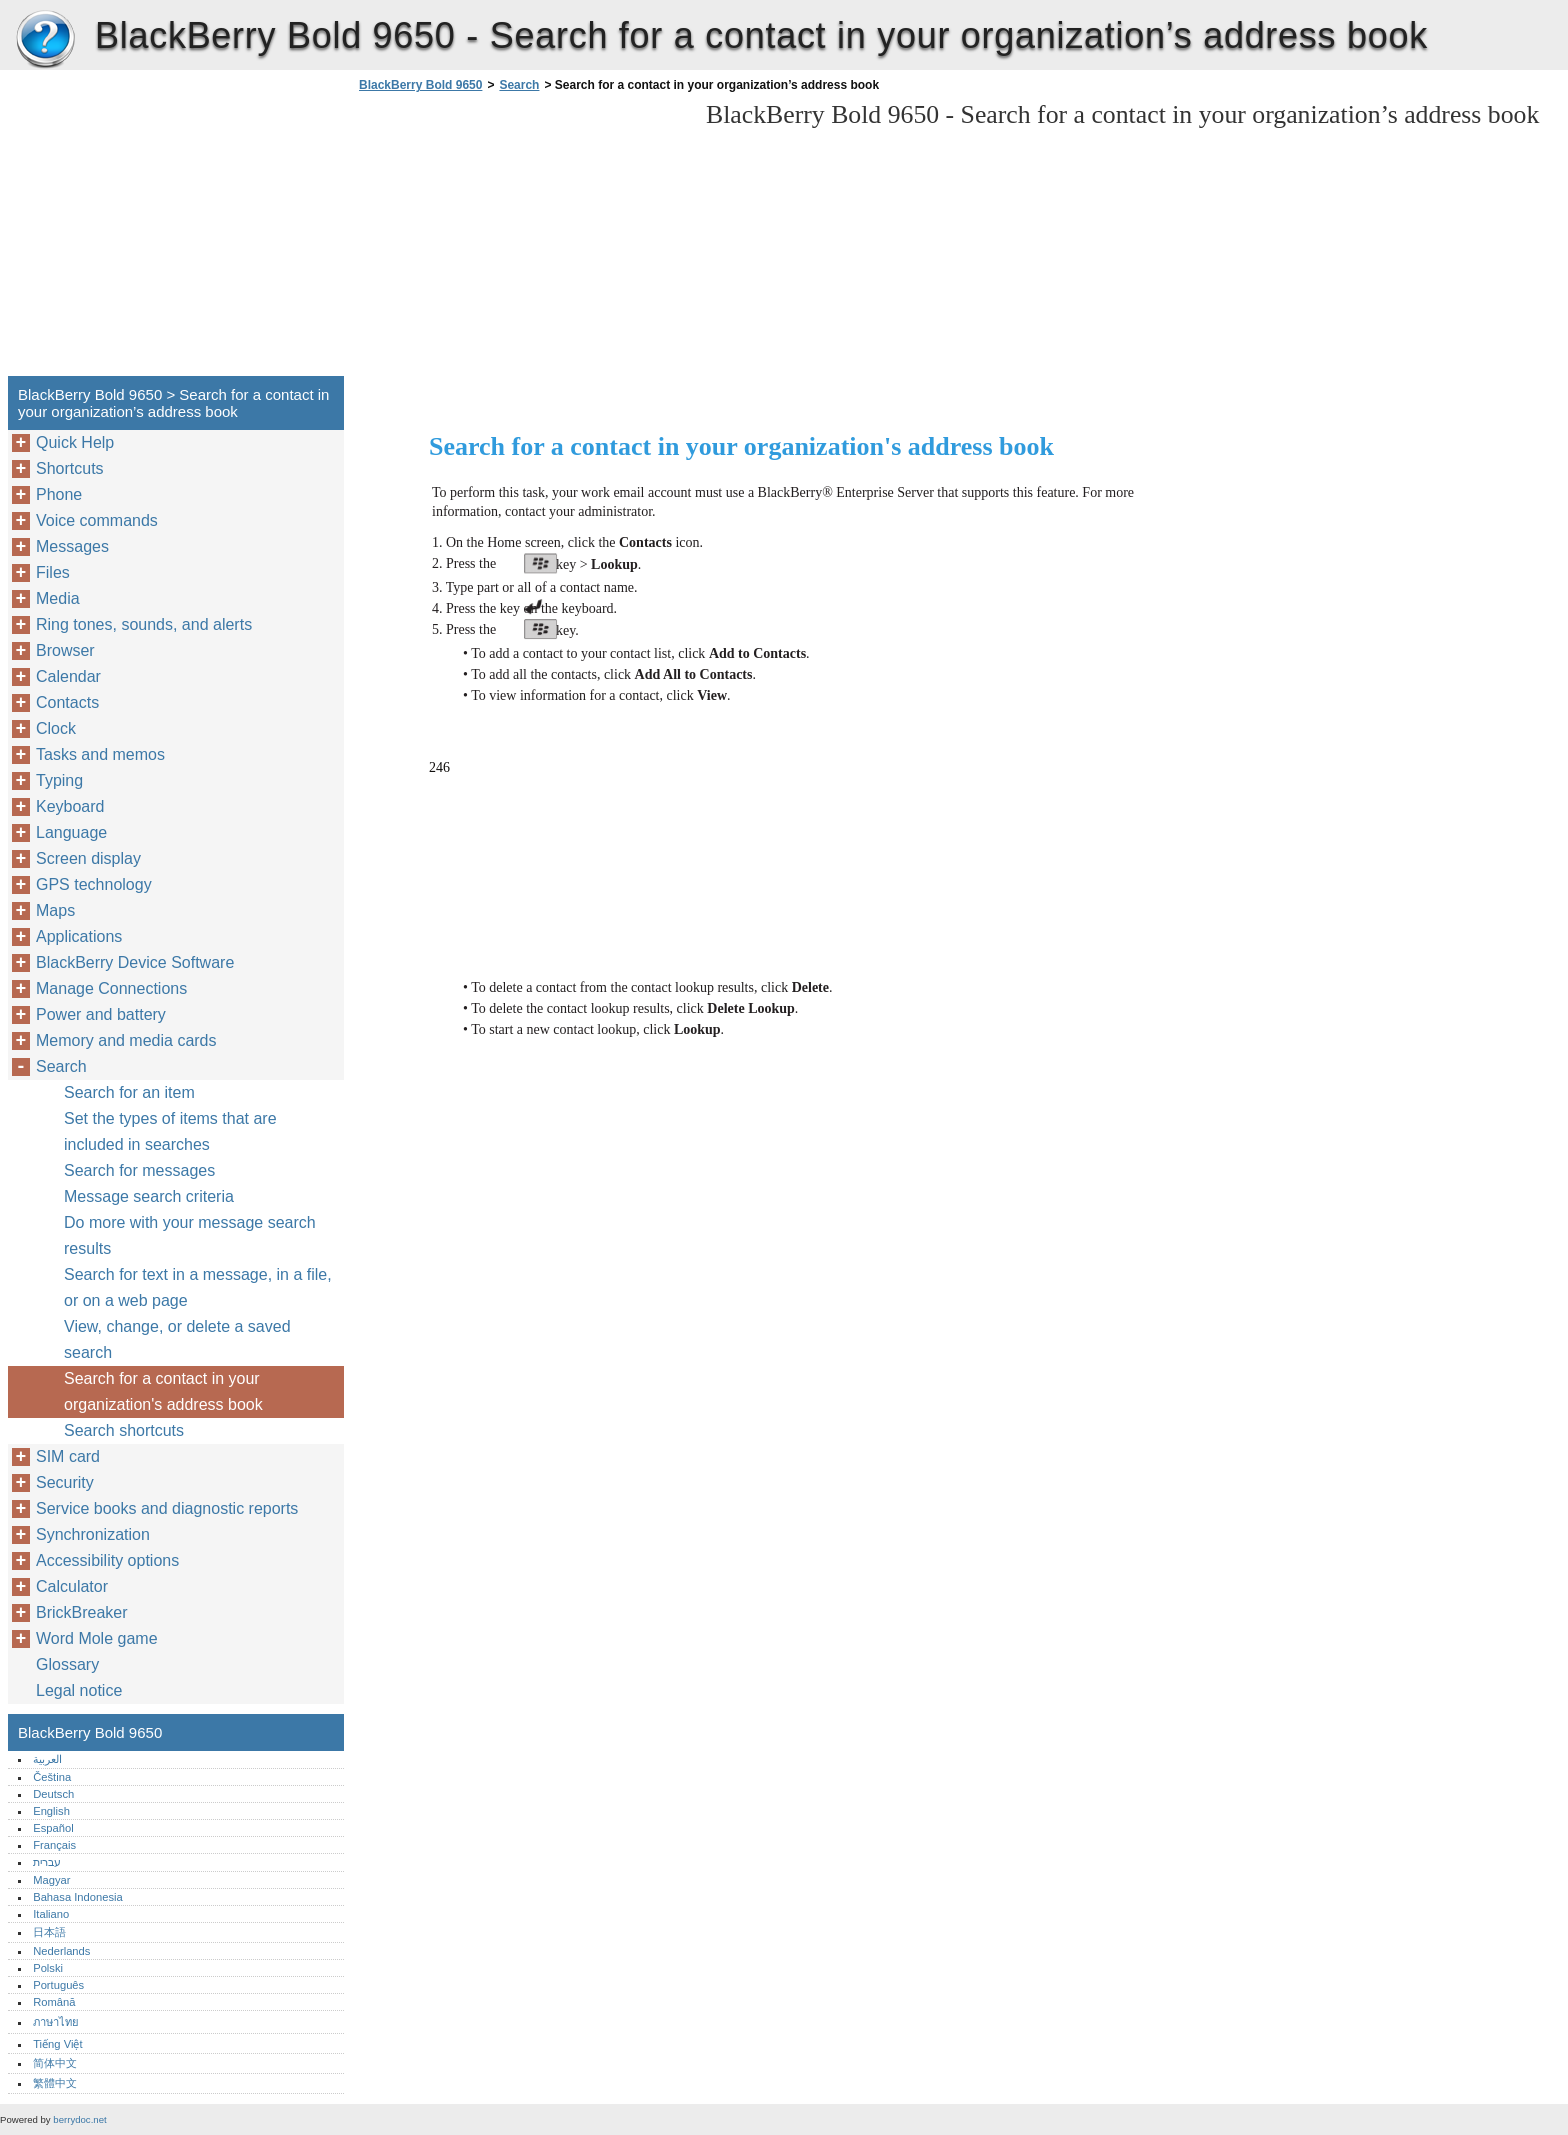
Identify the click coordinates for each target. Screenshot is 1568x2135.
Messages (72, 546)
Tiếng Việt (57, 2044)
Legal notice (79, 1690)
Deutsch (53, 1794)
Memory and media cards (126, 1040)
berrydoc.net (79, 2119)
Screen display (88, 858)
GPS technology (94, 884)
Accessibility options (107, 1560)
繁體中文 (55, 2083)
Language (71, 832)
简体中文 (55, 2063)
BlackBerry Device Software (135, 962)
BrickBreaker (82, 1612)
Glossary (67, 1664)
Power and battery (101, 1014)
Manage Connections (111, 988)
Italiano (51, 1914)
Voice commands (97, 520)
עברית (47, 1862)
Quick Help (75, 442)
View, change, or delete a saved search (177, 1339)
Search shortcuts (124, 1430)
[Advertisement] (522, 240)
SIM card (68, 1456)
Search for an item (129, 1092)
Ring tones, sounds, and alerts (144, 624)
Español (53, 1828)
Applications (79, 936)
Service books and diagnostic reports (167, 1508)
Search (519, 85)
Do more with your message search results (190, 1235)
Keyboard (70, 806)
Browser (65, 650)
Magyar (51, 1880)
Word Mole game (97, 1638)
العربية (47, 1759)
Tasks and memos (100, 754)
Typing (59, 780)
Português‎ (58, 1985)
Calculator (72, 1586)
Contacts (67, 702)
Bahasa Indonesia (78, 1897)
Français (54, 1845)
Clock (56, 728)
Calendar (68, 676)
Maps (55, 910)
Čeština (52, 1777)
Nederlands (61, 1951)
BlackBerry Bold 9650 (45, 40)
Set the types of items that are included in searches (170, 1131)
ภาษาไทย (56, 2022)
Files (53, 572)
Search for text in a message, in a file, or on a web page (198, 1287)
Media (58, 598)
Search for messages (139, 1170)
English (51, 1811)
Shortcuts (70, 468)
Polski (48, 1968)
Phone (59, 494)
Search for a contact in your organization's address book (163, 1391)
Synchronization (93, 1534)
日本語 (49, 1932)
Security (65, 1482)
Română (54, 2002)
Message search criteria (149, 1196)
